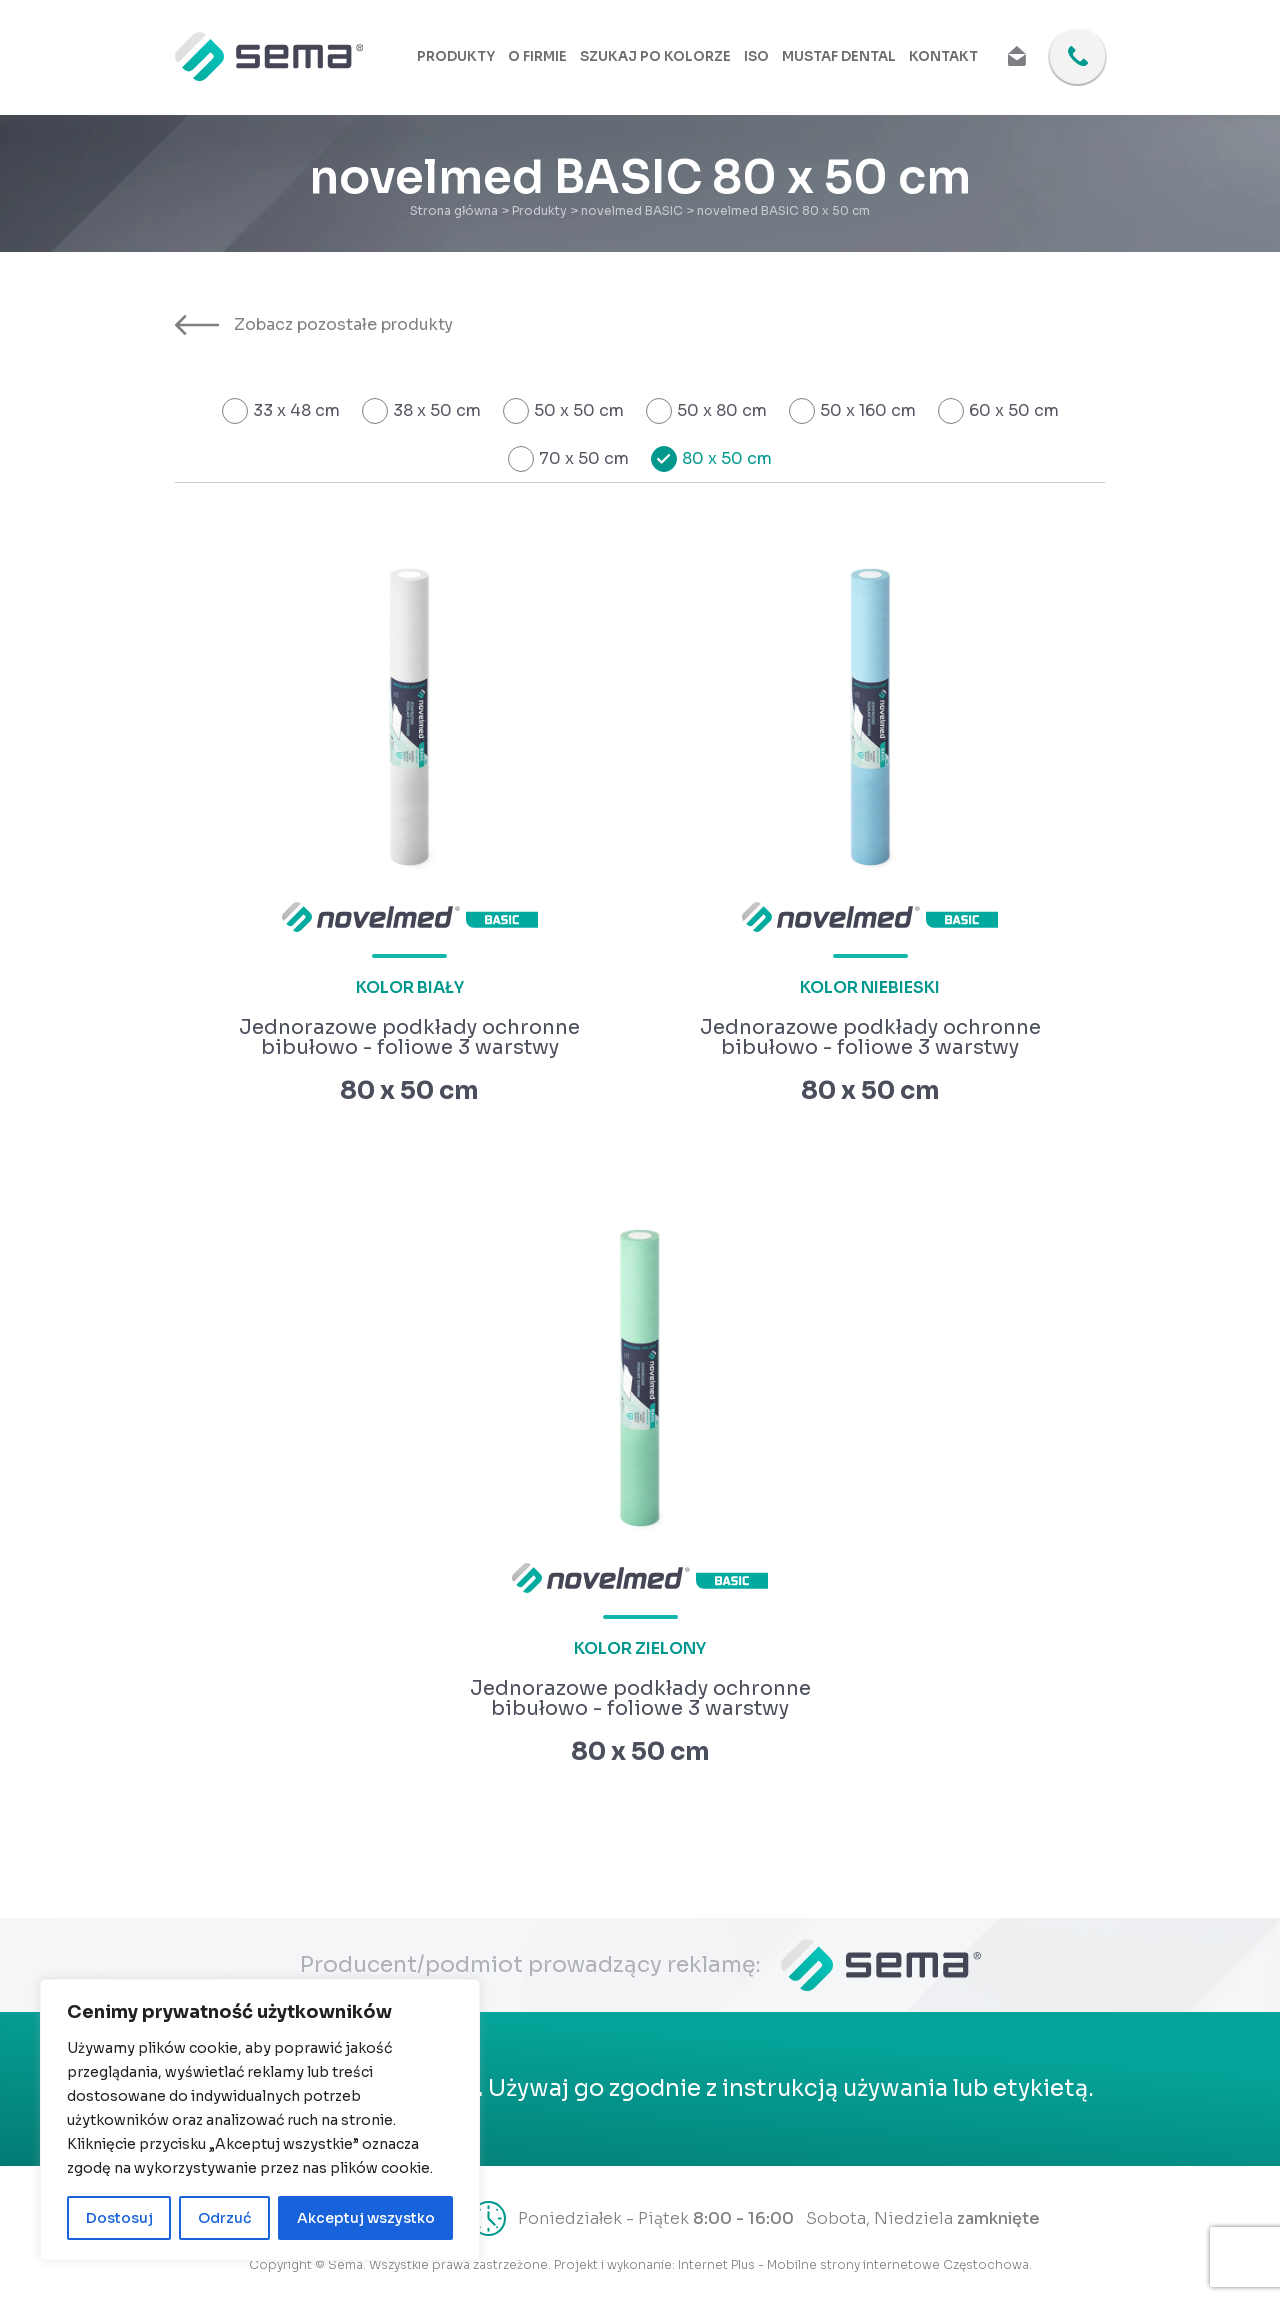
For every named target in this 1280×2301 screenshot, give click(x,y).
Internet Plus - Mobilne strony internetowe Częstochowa (853, 2264)
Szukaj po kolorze (663, 57)
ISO (762, 57)
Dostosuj (119, 2218)
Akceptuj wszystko (366, 2218)
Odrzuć (225, 2218)
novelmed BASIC (632, 210)
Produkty (466, 57)
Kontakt (944, 57)
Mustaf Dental (843, 57)
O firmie (546, 57)
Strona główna (454, 210)
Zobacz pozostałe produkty (314, 325)
